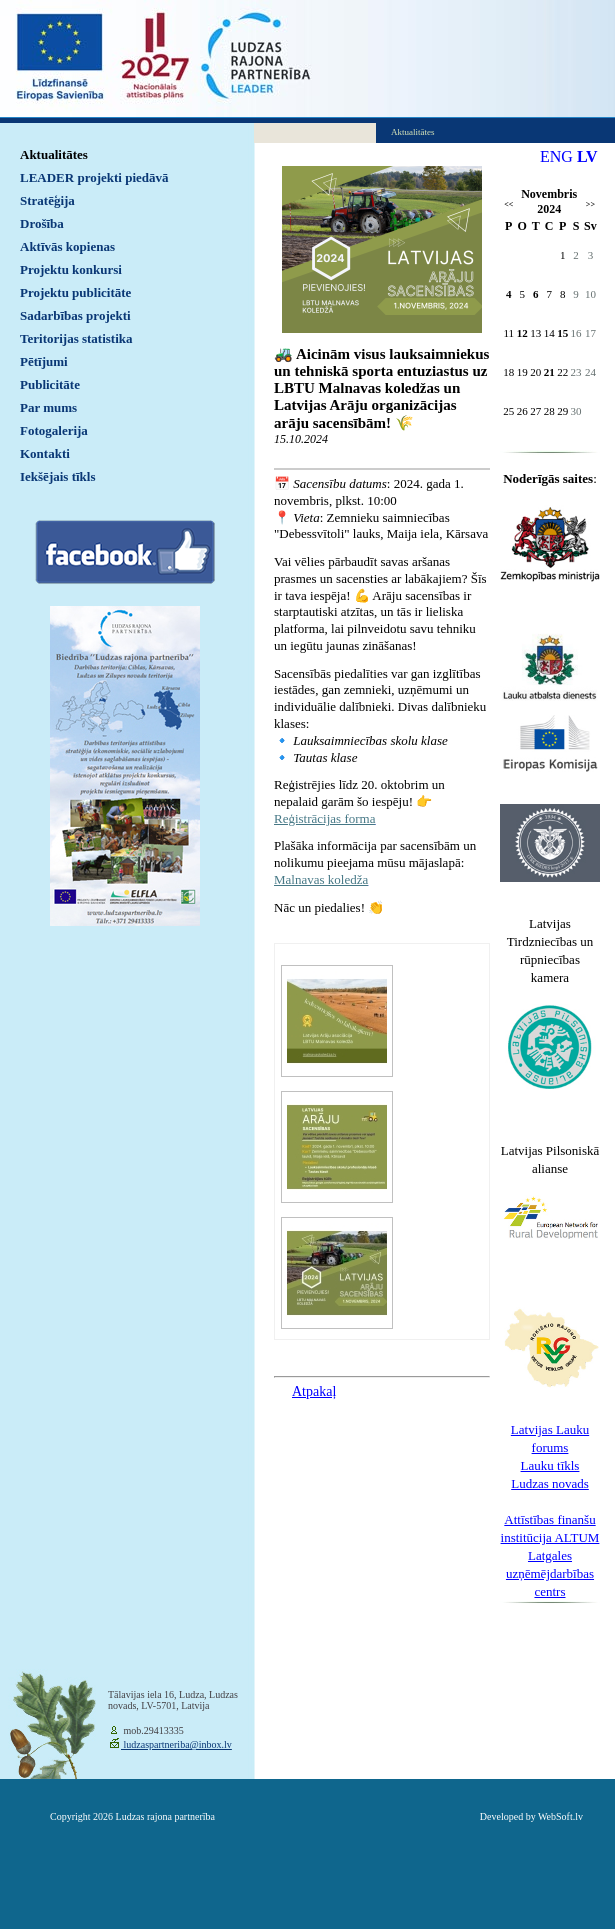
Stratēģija (47, 200)
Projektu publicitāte (75, 292)
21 (549, 372)
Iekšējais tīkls (57, 476)
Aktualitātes (54, 154)
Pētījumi (44, 361)
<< (508, 204)
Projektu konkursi (71, 269)
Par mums (48, 407)
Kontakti (45, 453)
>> (590, 204)
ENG (556, 156)
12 (522, 333)
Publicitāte (50, 384)
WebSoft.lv (560, 1816)
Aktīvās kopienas (67, 246)
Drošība (42, 223)
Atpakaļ (314, 1391)
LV (587, 156)
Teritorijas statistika (76, 338)
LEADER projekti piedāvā (94, 177)
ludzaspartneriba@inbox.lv (176, 1744)
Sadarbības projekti (75, 315)
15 (562, 333)
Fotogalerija (54, 430)
